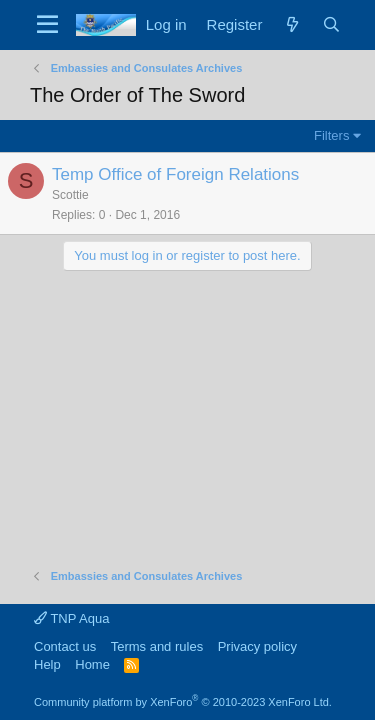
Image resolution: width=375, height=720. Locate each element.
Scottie (70, 195)
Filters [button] (331, 135)
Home (92, 664)
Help (47, 664)
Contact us (65, 646)
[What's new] (291, 24)
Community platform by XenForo (183, 702)
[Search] (331, 24)
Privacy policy (257, 646)
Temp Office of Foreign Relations (175, 174)
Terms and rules (157, 646)
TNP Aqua (71, 618)
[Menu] (47, 25)
